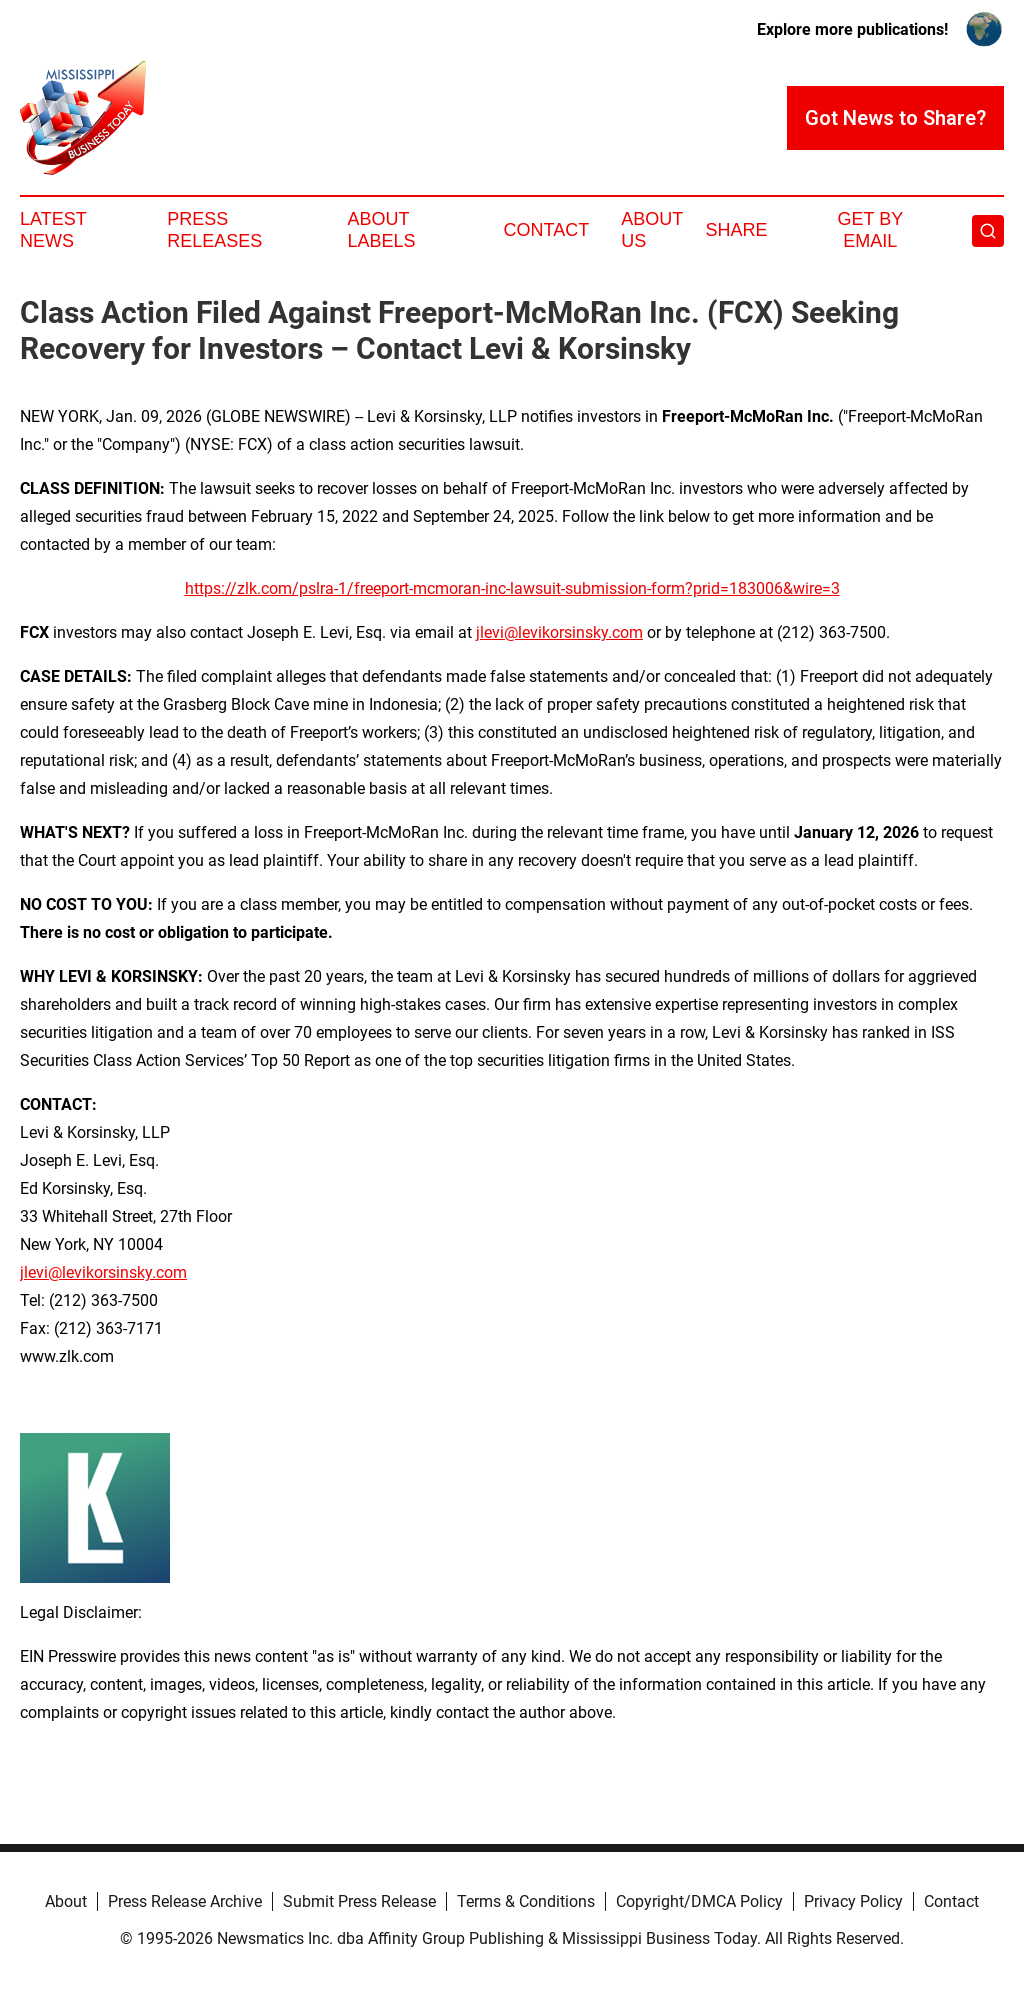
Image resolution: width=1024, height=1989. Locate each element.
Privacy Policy (853, 1901)
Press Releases (214, 230)
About (66, 1901)
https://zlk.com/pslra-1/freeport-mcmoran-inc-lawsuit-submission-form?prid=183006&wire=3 (512, 588)
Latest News (53, 230)
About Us (652, 230)
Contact (546, 230)
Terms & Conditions (526, 1901)
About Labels (382, 230)
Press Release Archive (185, 1901)
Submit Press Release (359, 1901)
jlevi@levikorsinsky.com (559, 632)
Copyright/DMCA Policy (699, 1901)
